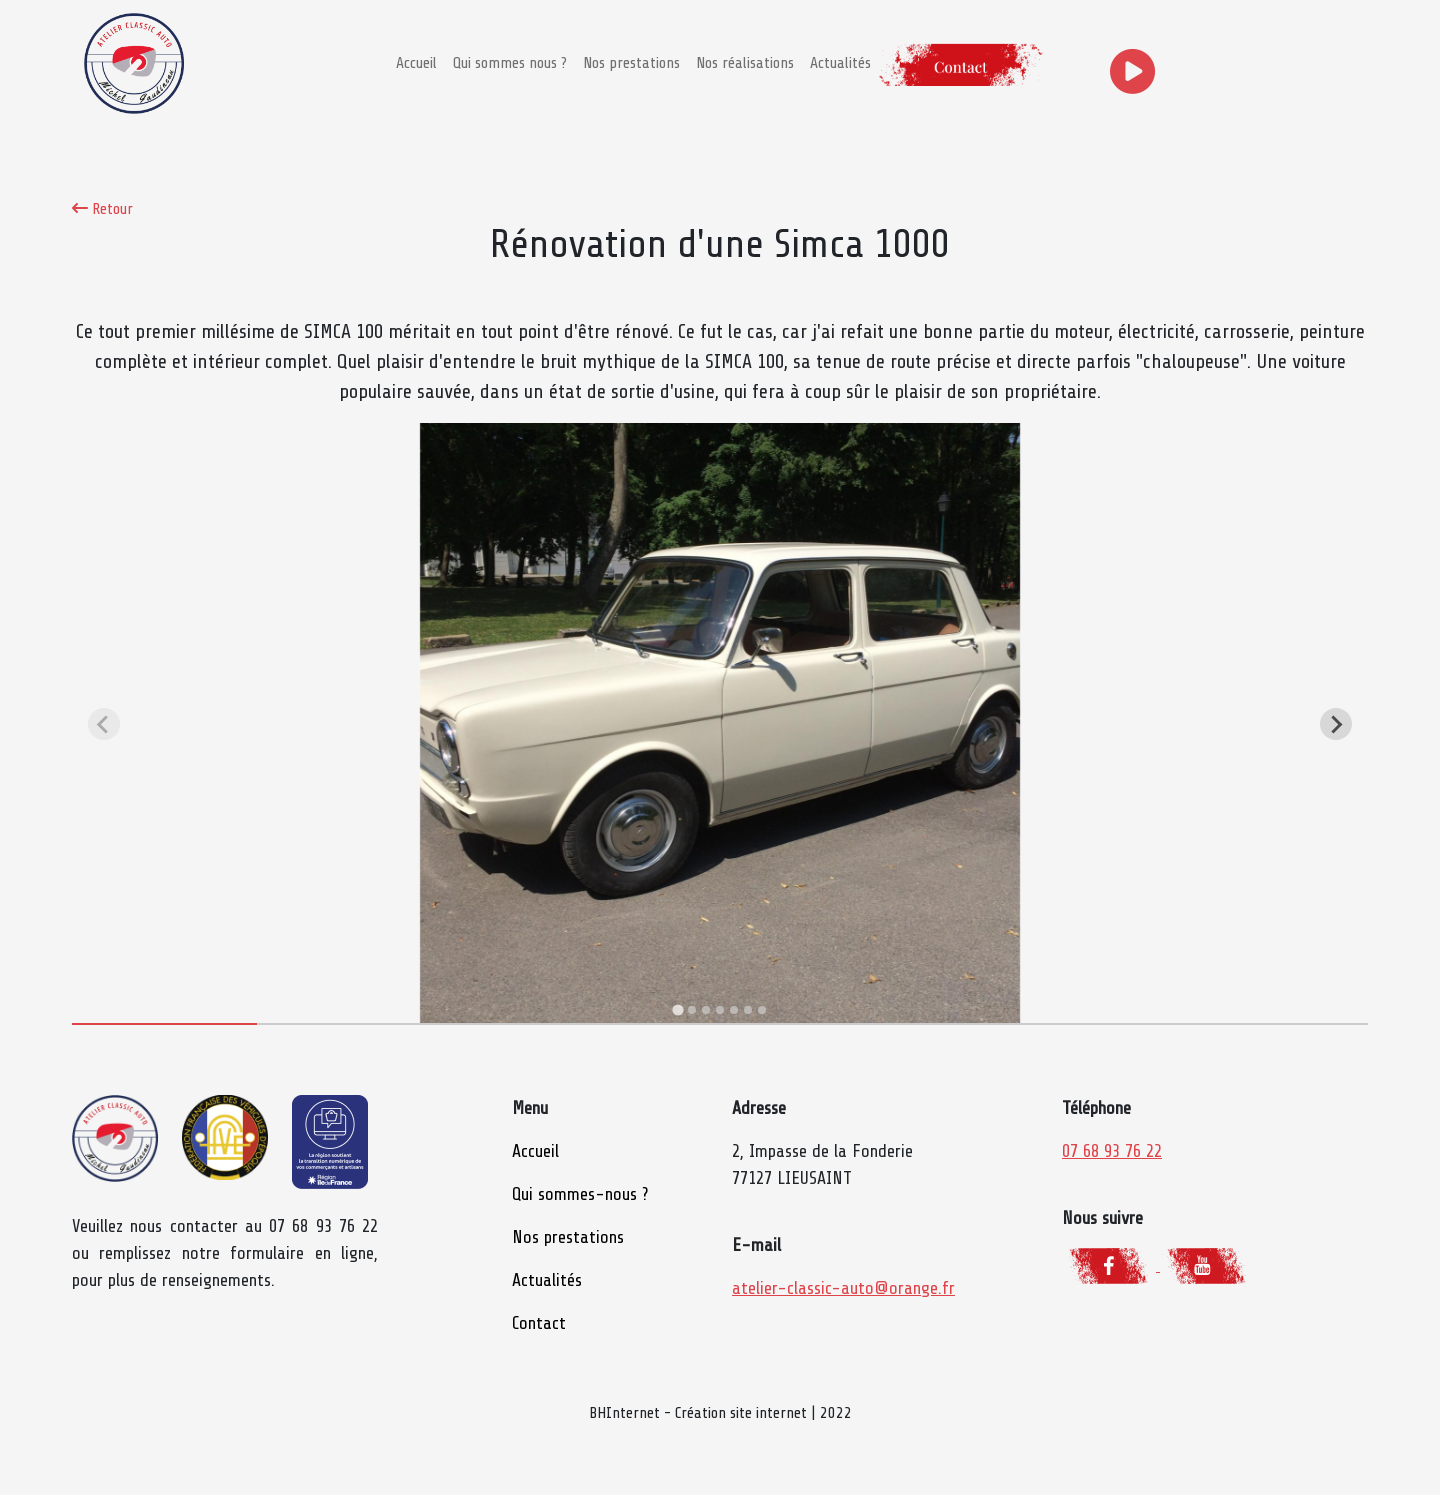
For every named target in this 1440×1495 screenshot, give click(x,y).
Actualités (840, 63)
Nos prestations (631, 63)
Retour (102, 209)
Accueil (416, 63)
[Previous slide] (104, 724)
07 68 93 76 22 (1112, 1151)
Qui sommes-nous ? (580, 1194)
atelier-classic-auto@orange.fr (843, 1288)
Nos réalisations (745, 63)
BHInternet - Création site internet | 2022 (720, 1413)
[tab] (677, 1010)
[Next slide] (1336, 724)
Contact (539, 1323)
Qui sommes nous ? (510, 63)
